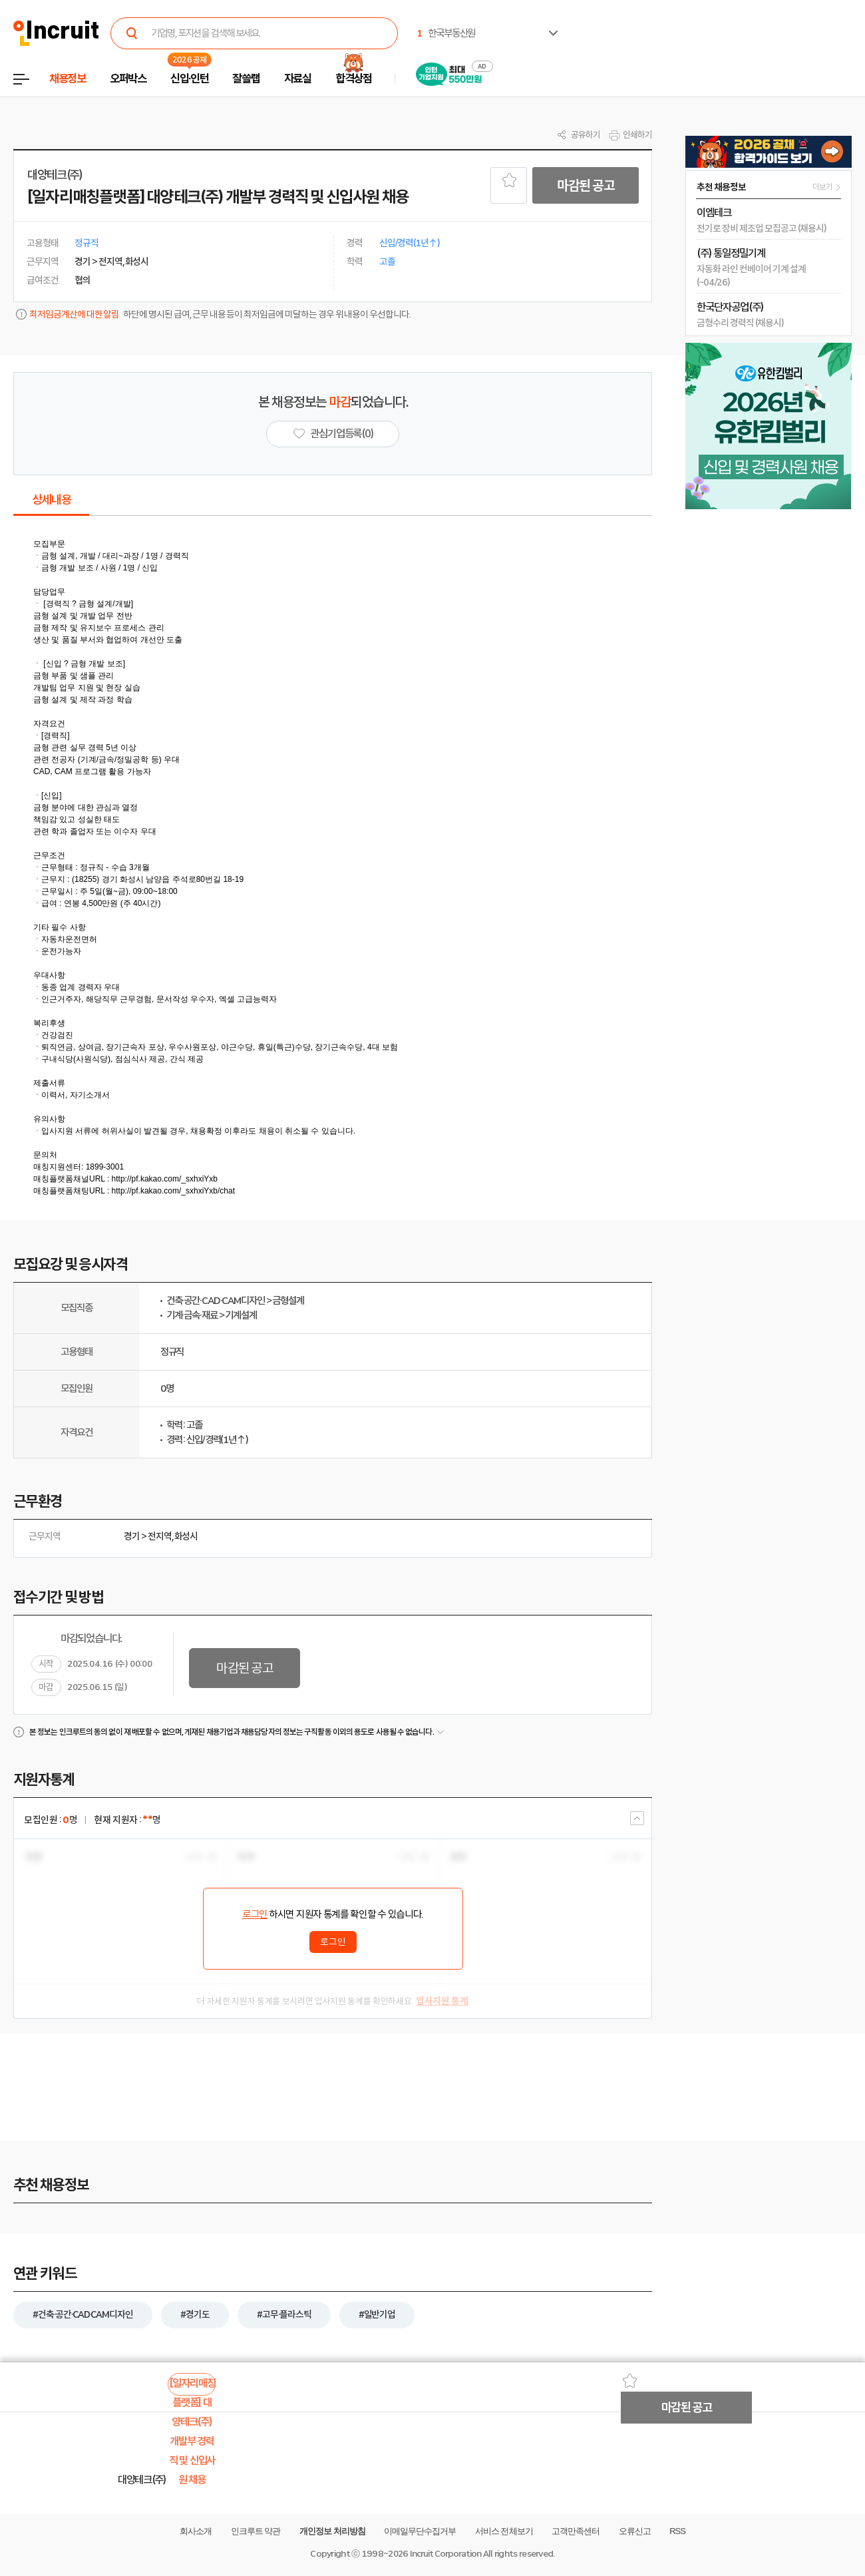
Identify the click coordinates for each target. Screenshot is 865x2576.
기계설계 (241, 1315)
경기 (132, 1536)
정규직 (172, 1352)
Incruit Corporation (445, 2553)
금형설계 (288, 1300)
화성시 (186, 1536)
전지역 (160, 1536)
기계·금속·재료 (192, 1315)
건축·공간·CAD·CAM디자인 (215, 1300)
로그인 (254, 1914)
